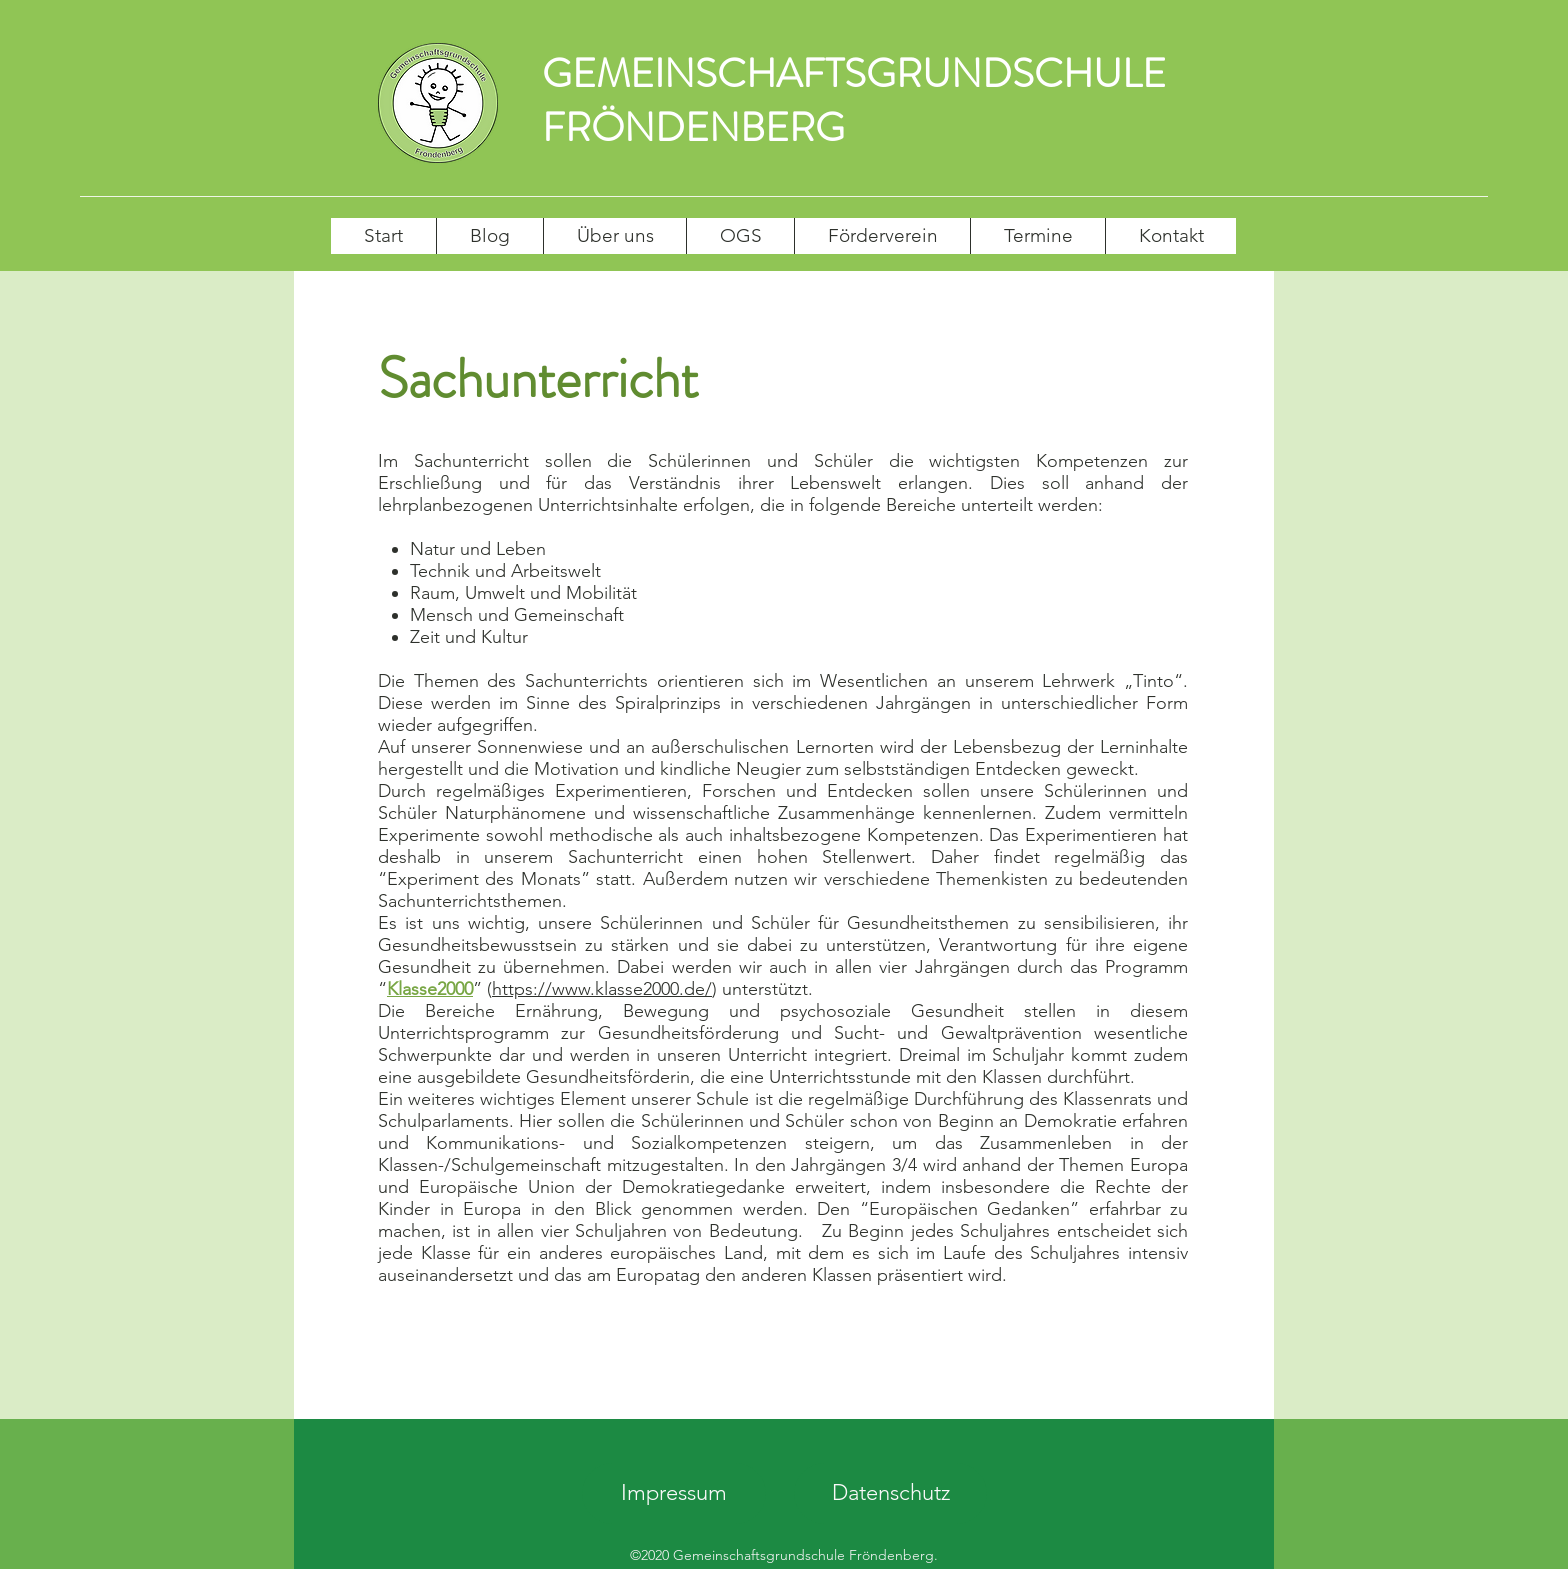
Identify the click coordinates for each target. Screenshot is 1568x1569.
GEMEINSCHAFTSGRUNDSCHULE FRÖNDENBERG (854, 100)
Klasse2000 (430, 989)
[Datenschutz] (890, 1493)
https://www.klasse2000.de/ (602, 989)
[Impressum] (674, 1493)
